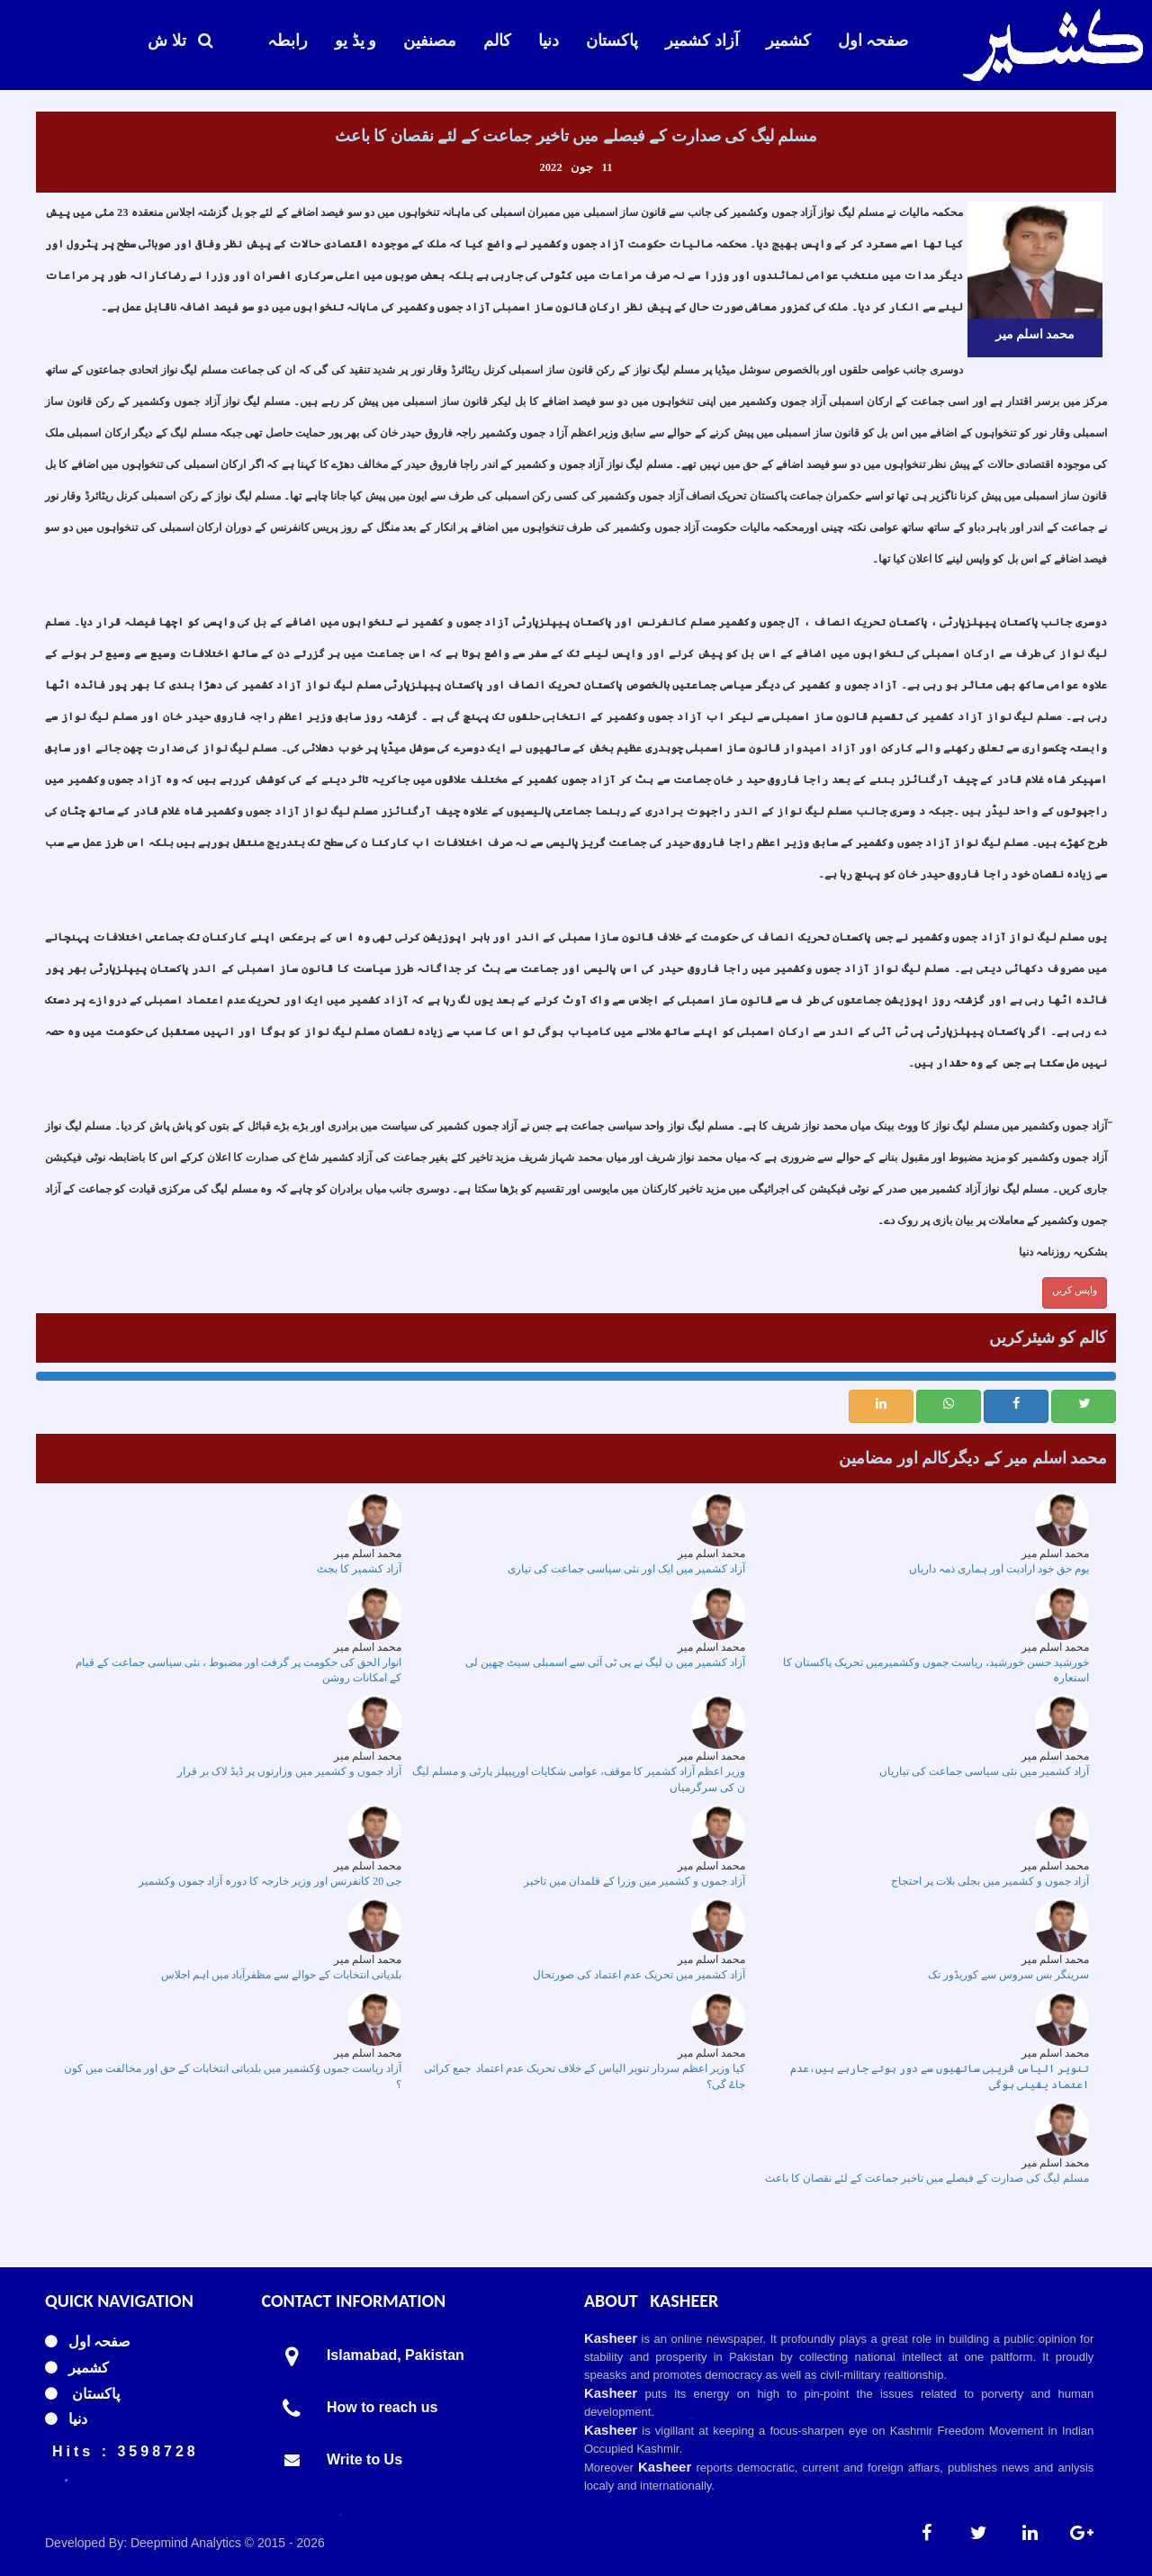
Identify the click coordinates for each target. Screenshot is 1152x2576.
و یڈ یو (355, 41)
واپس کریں (1074, 1289)
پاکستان (612, 41)
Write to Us (364, 2459)
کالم (497, 41)
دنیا (548, 41)
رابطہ (287, 41)
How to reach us (382, 2407)
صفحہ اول (873, 41)
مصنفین (429, 41)
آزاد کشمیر (702, 41)
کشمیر (788, 41)
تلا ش (180, 41)
